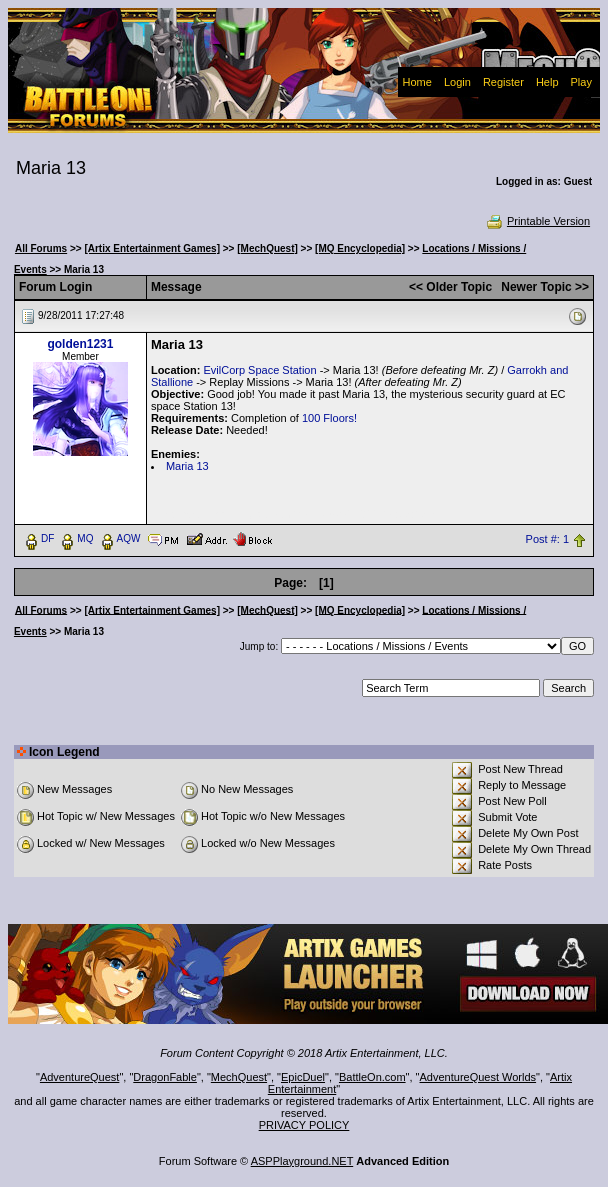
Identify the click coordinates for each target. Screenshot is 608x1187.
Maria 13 (187, 466)
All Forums (41, 248)
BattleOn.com (372, 1077)
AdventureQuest (80, 1077)
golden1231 (80, 344)
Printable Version (537, 221)
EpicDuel (303, 1077)
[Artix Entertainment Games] (152, 248)
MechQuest (239, 1077)
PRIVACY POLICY (304, 1125)
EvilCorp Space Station (259, 370)
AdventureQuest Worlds (478, 1077)
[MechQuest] (267, 248)
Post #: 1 (547, 539)
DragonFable (165, 1077)
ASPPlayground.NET (302, 1161)
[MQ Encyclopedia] (360, 248)
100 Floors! (329, 418)
